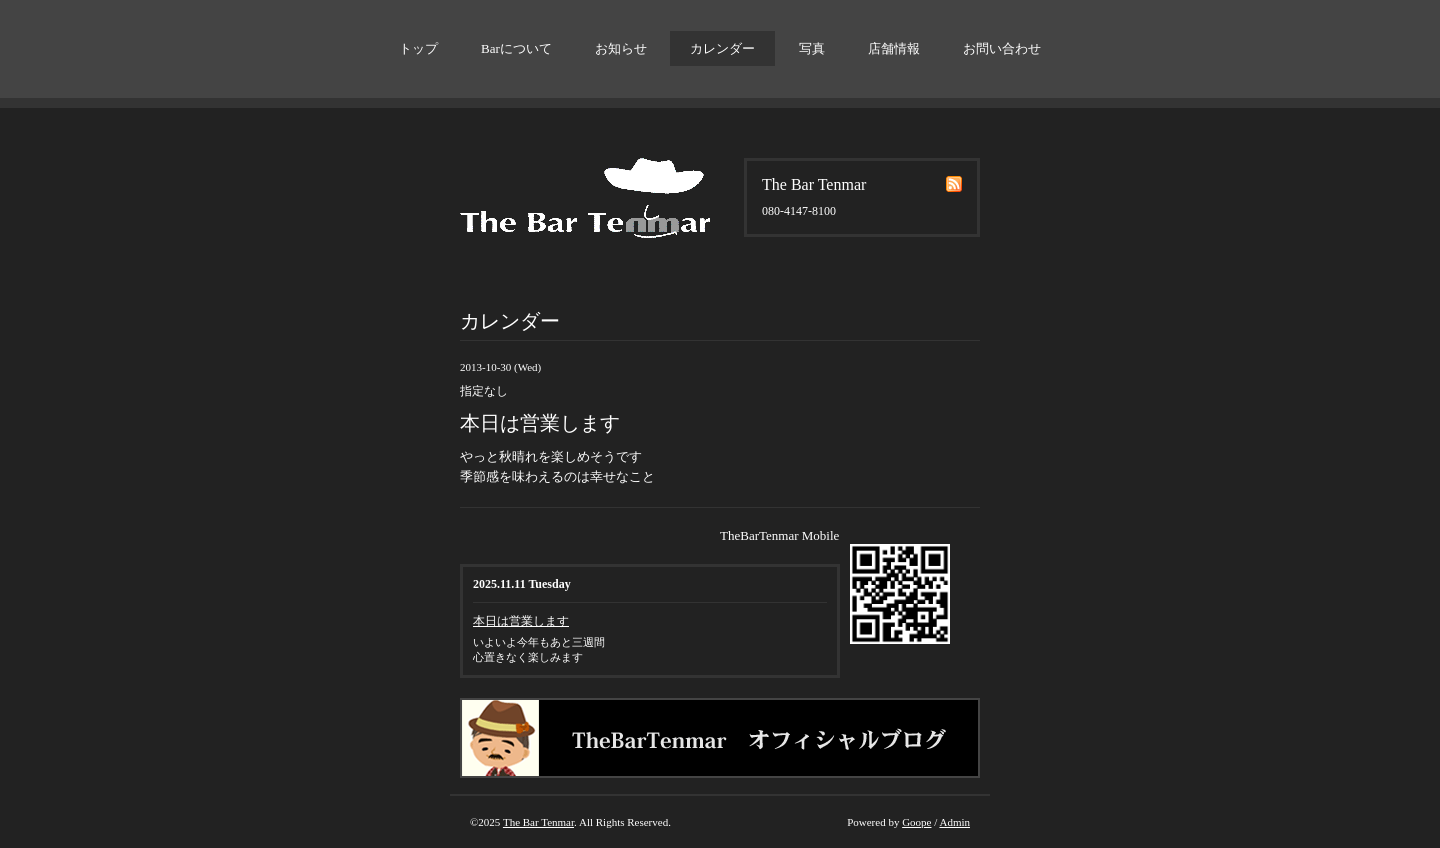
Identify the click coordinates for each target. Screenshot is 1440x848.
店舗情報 (894, 48)
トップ (418, 48)
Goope (916, 822)
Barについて (516, 48)
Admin (954, 822)
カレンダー (722, 48)
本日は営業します (521, 621)
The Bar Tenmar (538, 822)
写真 (812, 48)
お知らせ (621, 48)
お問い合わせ (1002, 48)
